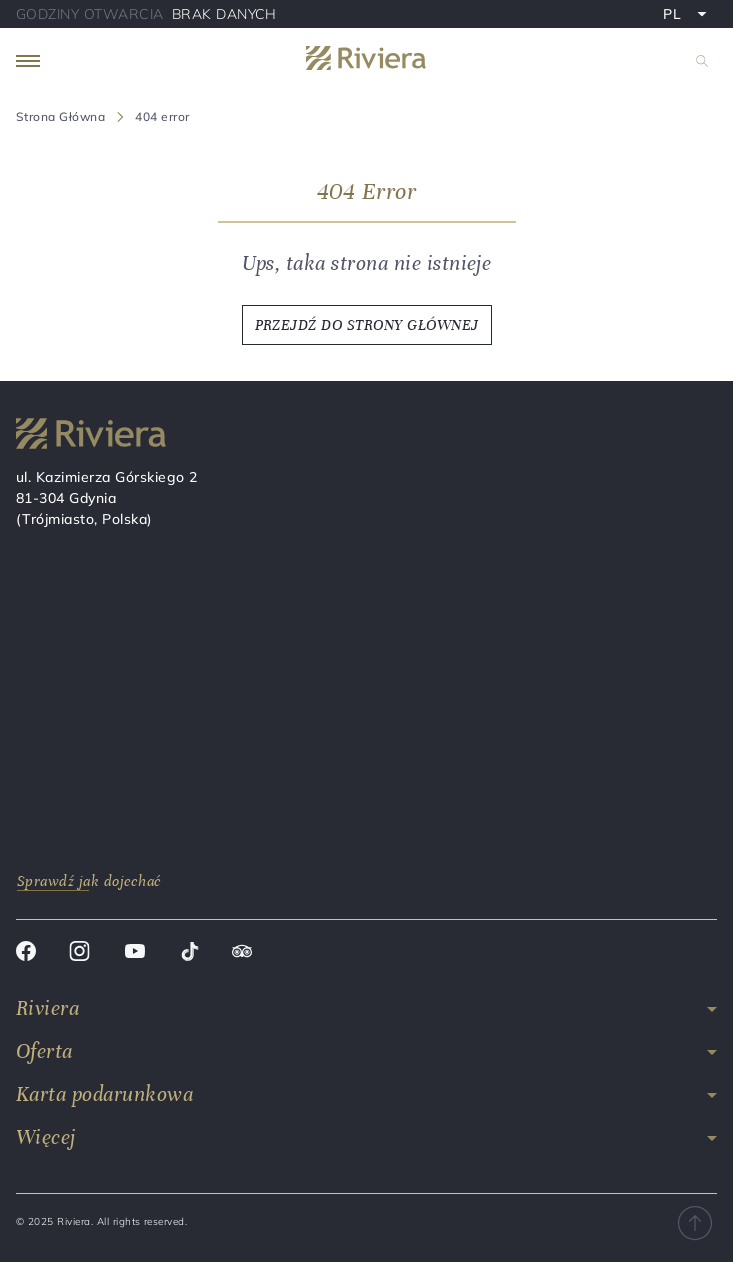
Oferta (44, 1051)
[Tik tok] (189, 954)
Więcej (46, 1137)
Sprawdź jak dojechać (89, 881)
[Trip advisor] (242, 954)
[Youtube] (135, 954)
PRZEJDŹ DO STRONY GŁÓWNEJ (367, 325)
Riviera (47, 1008)
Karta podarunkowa (104, 1094)
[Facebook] (26, 954)
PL (689, 16)
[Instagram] (79, 954)
